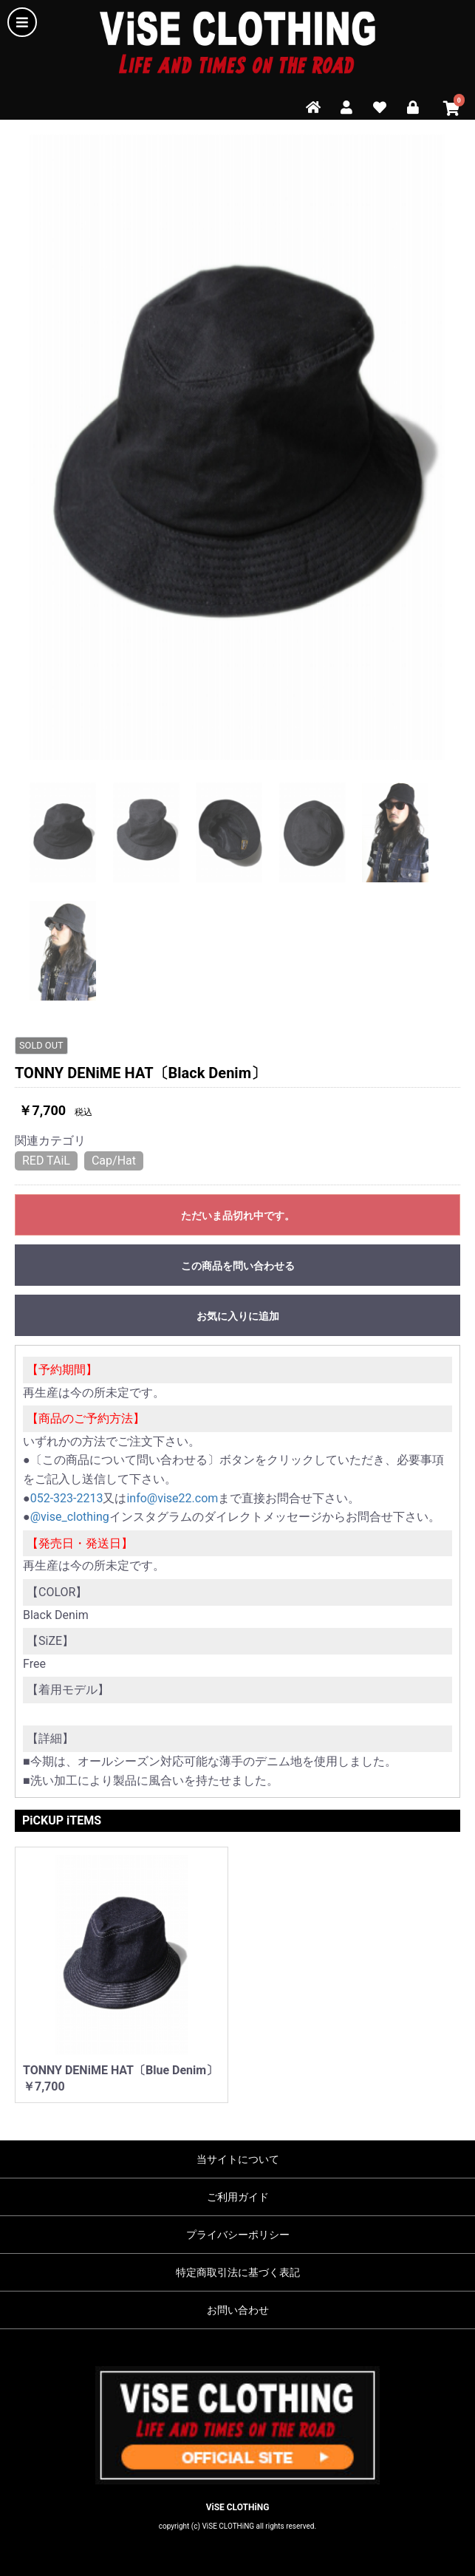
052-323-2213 (66, 1498)
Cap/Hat (114, 1161)
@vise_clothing (69, 1517)
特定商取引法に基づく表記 (238, 2272)
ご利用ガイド (238, 2197)
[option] (237, 447)
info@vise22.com (172, 1498)
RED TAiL (46, 1161)
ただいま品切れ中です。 (238, 1215)
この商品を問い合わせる (238, 1266)
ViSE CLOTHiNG (238, 2507)
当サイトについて (238, 2159)
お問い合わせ (238, 2310)
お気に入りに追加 (238, 1316)
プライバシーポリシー (238, 2235)
